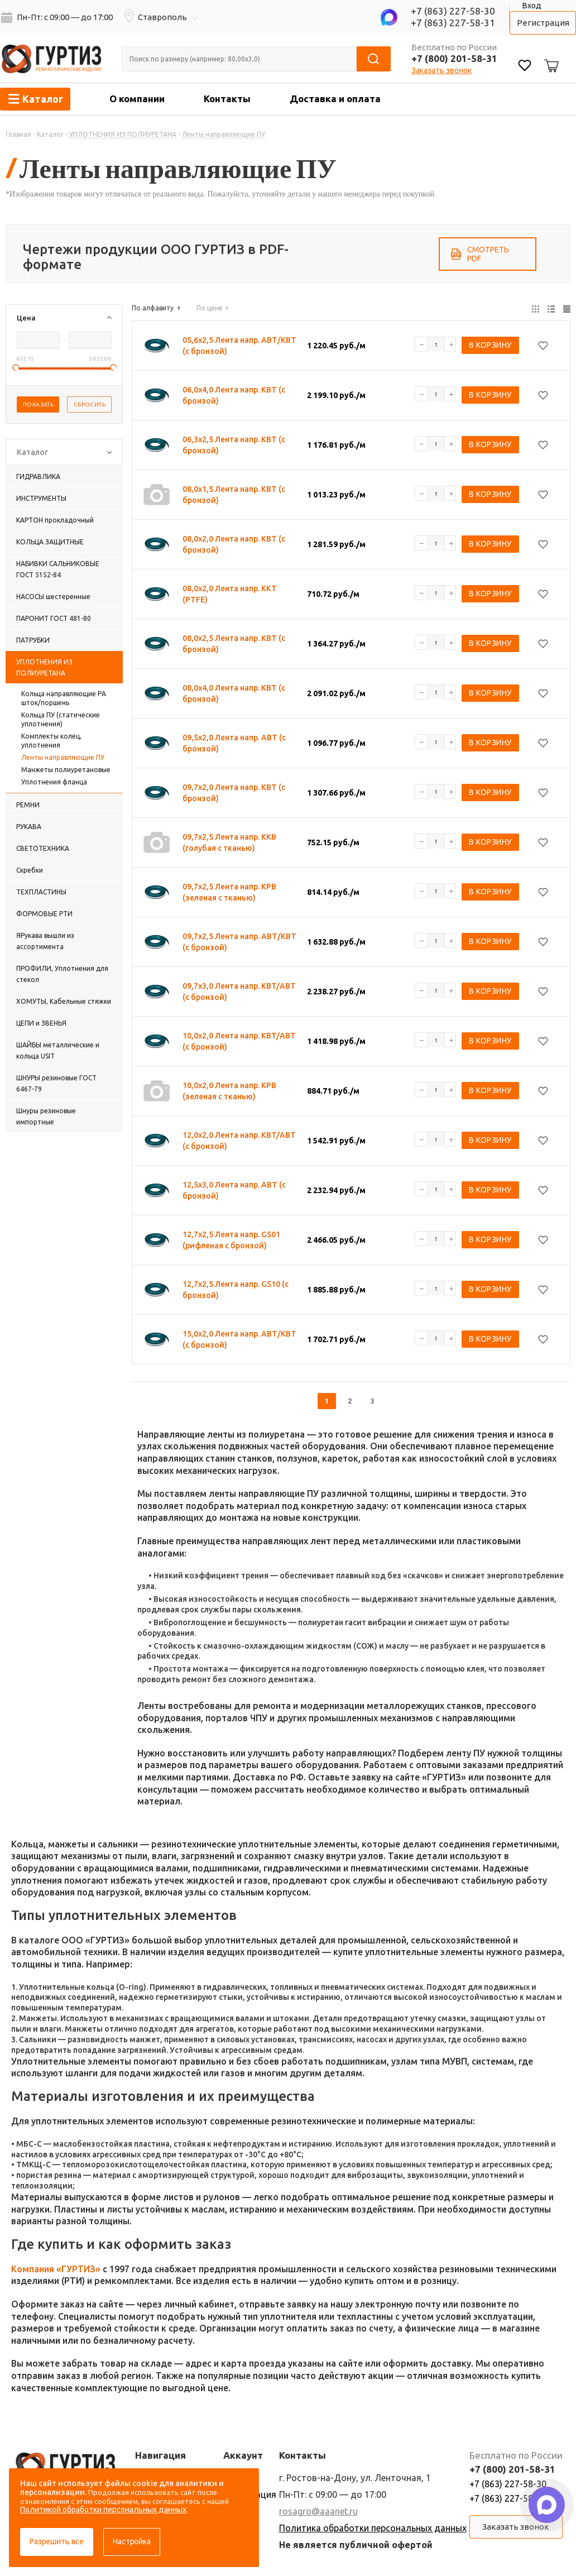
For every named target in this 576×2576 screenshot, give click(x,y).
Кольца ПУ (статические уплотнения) (60, 719)
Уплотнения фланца (54, 782)
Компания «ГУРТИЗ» (55, 2269)
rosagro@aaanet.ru (318, 2511)
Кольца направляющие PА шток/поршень (63, 698)
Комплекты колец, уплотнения (51, 740)
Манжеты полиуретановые (66, 769)
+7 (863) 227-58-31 (453, 22)
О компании (137, 98)
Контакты (227, 98)
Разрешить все (57, 2541)
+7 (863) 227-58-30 (453, 11)
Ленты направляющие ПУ (62, 757)
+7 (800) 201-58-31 (454, 58)
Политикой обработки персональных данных (103, 2509)
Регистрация (543, 22)
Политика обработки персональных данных (373, 2528)
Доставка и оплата (335, 98)
